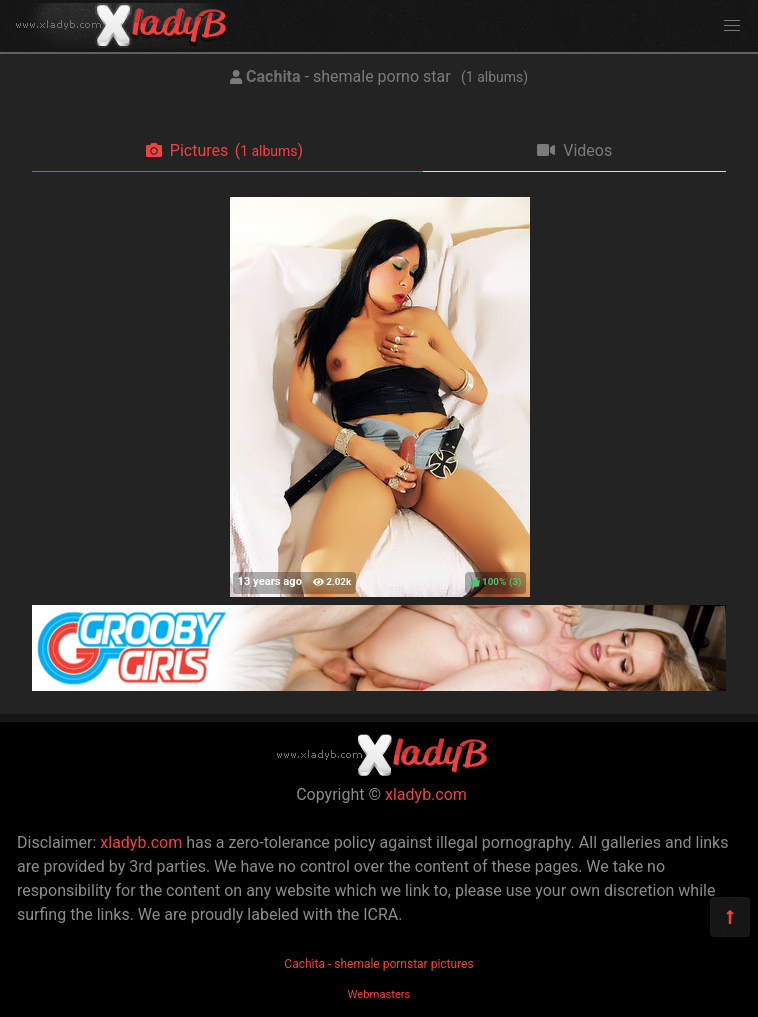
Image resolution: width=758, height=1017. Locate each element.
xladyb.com (426, 794)
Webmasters (379, 994)
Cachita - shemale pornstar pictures (378, 964)
